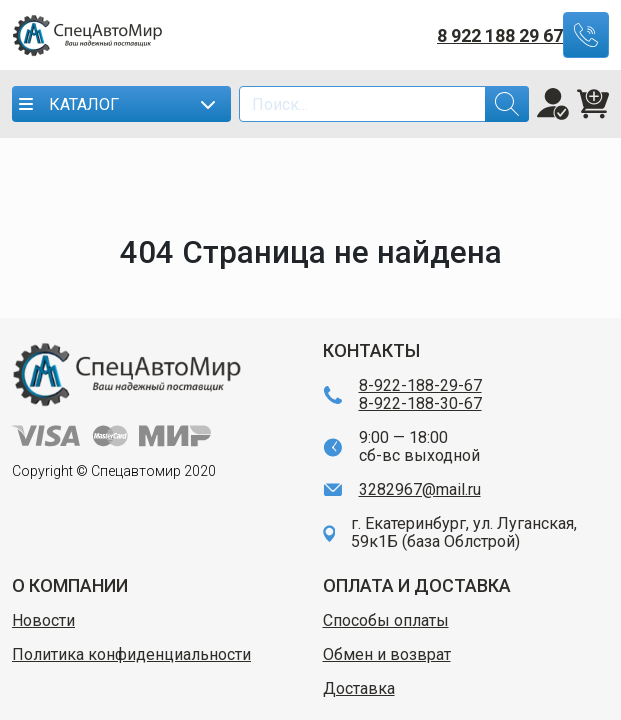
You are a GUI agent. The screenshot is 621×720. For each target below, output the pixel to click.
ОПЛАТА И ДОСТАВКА (417, 585)
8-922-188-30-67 (420, 404)
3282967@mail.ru (420, 490)
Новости (43, 621)
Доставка (359, 689)
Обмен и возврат (387, 655)
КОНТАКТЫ (371, 350)
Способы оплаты (386, 621)
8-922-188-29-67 (420, 386)
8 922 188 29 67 (500, 35)
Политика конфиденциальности (131, 655)
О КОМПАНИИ (70, 585)
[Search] (384, 104)
